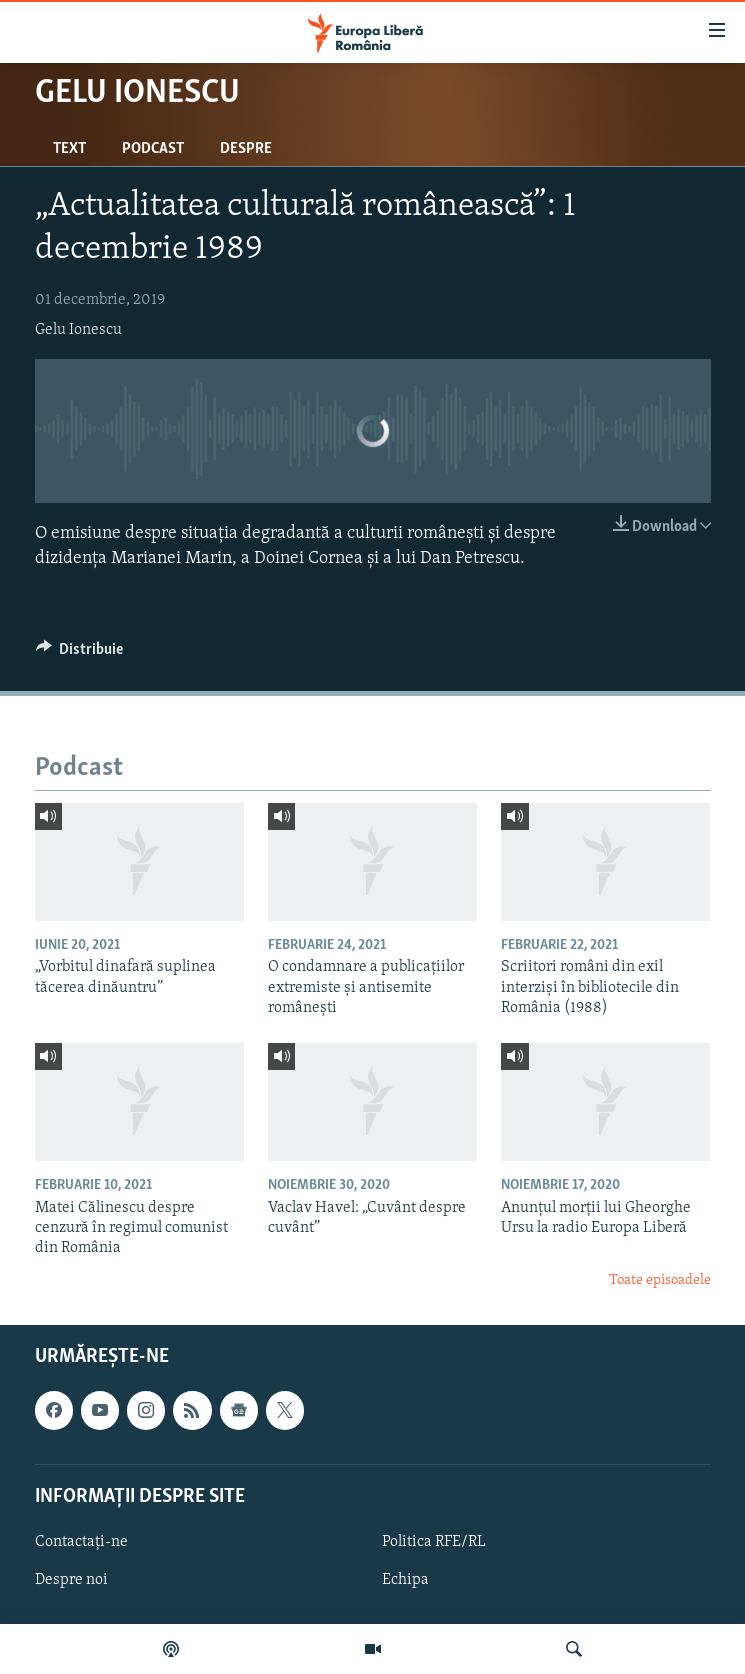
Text (69, 149)
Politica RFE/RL (434, 1542)
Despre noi (71, 1580)
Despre (246, 149)
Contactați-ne (81, 1542)
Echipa (405, 1580)
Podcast (153, 149)
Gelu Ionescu (78, 330)
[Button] (80, 654)
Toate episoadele (660, 1280)
